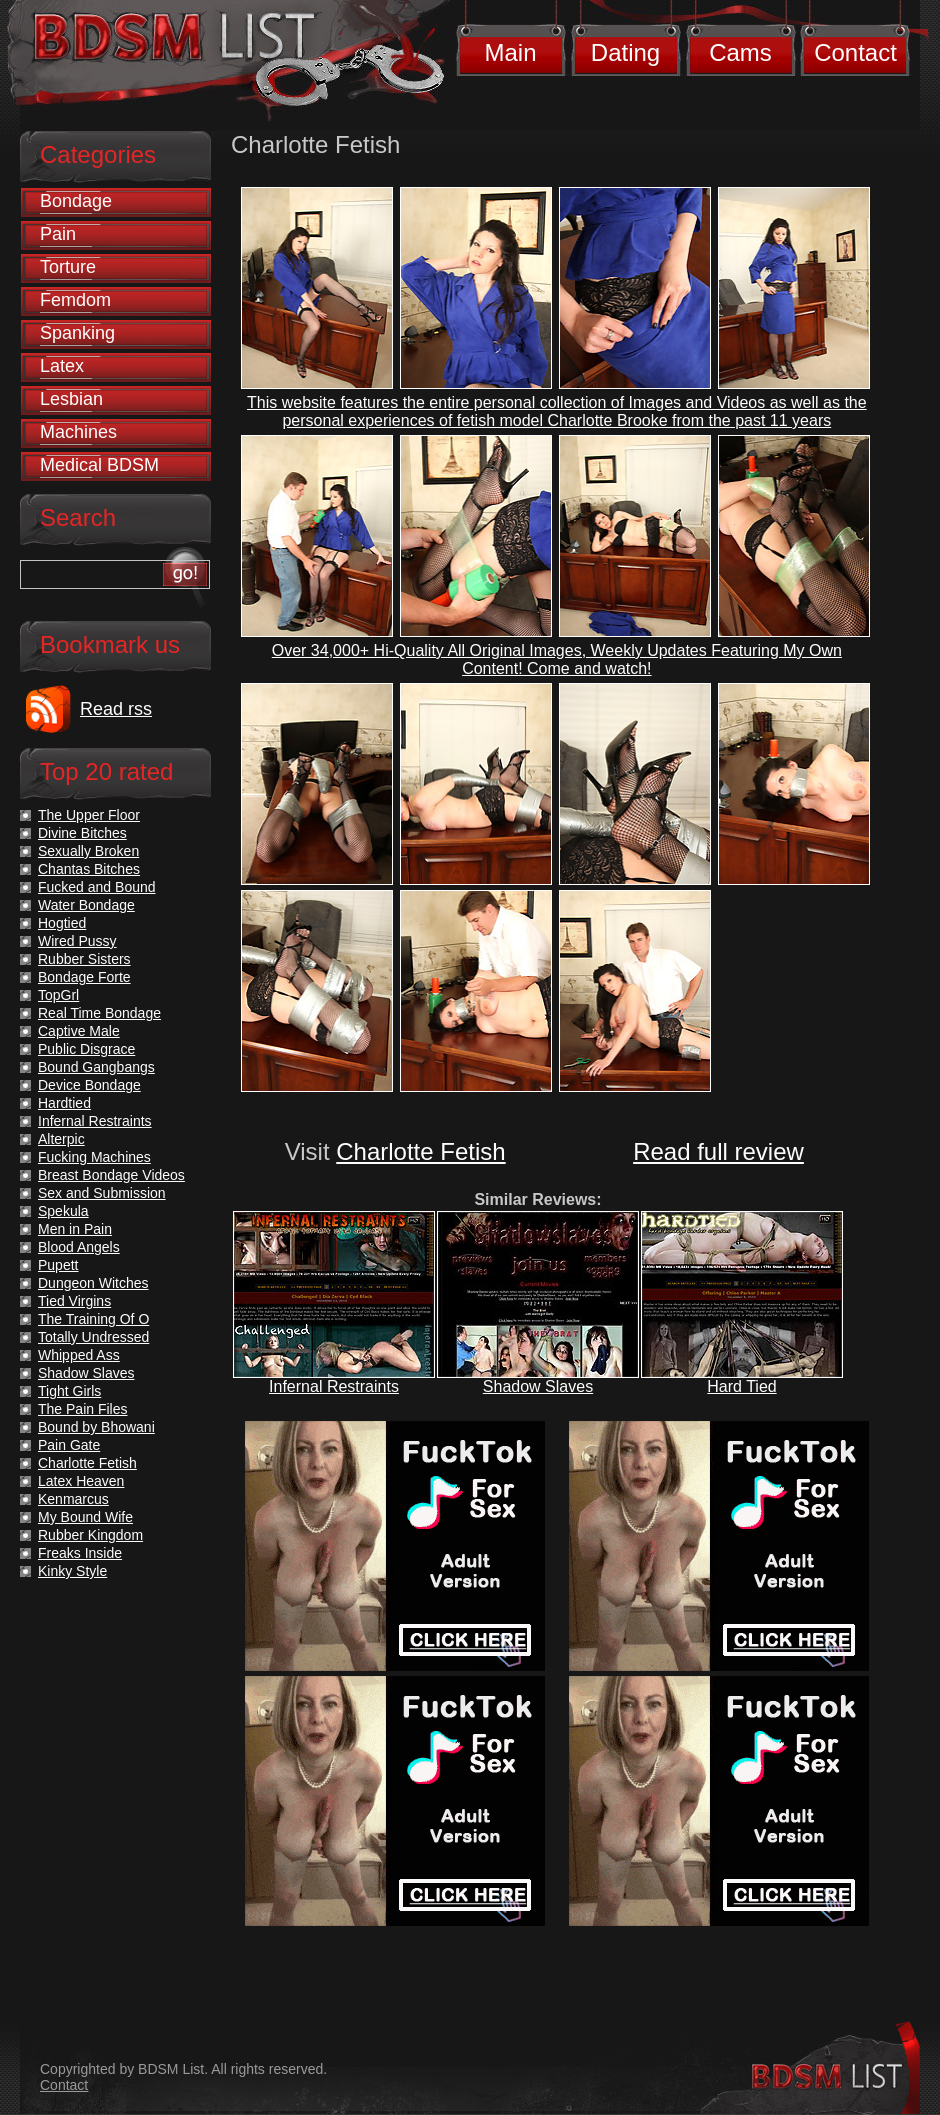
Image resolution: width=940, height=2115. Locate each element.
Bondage (76, 201)
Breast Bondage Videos (111, 1175)
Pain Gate (69, 1445)
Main (510, 52)
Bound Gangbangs (96, 1067)
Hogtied (62, 923)
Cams (740, 52)
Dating (625, 52)
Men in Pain (75, 1229)
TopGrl (58, 995)
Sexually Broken (88, 851)
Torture (68, 267)
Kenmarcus (73, 1499)
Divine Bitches (82, 833)
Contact (855, 52)
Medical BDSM (99, 465)
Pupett (58, 1265)
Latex (62, 366)
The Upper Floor (89, 815)
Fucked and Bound (97, 887)
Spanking (77, 333)
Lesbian (71, 399)
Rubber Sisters (84, 959)
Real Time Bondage (99, 1013)
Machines (78, 432)
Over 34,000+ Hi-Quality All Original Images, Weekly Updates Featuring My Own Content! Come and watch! (557, 659)
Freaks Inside (80, 1553)
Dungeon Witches (93, 1283)
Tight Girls (69, 1391)
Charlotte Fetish (420, 1151)
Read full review (718, 1151)
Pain (58, 234)
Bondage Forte (84, 977)
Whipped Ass (79, 1355)
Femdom (75, 300)
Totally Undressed (93, 1337)
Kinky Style (72, 1571)
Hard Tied (741, 1386)
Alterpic (61, 1139)
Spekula (63, 1211)
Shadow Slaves (538, 1386)
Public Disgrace (86, 1049)
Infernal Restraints (334, 1386)
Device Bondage (89, 1085)
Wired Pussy (77, 941)
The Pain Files (82, 1409)
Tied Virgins (74, 1301)
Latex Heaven (81, 1481)
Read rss (116, 709)
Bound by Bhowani (96, 1427)
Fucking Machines (94, 1157)
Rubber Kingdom (90, 1535)
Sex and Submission (102, 1193)
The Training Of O (93, 1319)
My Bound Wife (85, 1517)
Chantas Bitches (89, 869)
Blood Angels (79, 1247)
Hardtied (64, 1103)
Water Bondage (86, 905)
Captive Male (79, 1031)
